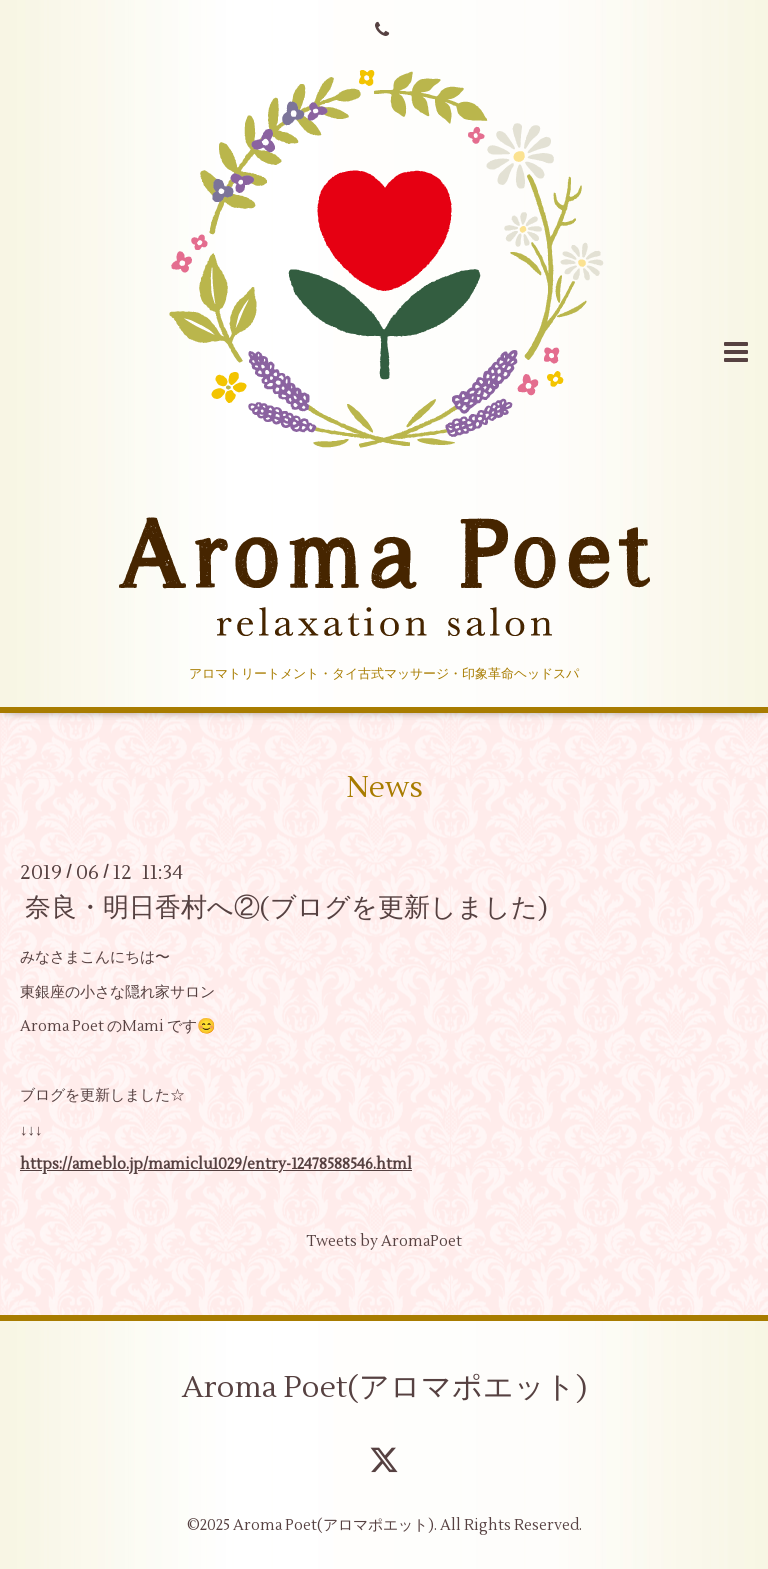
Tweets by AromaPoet (384, 1241)
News (384, 787)
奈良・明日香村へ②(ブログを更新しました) (286, 908)
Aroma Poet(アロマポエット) (384, 1387)
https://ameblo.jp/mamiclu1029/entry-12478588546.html (216, 1164)
